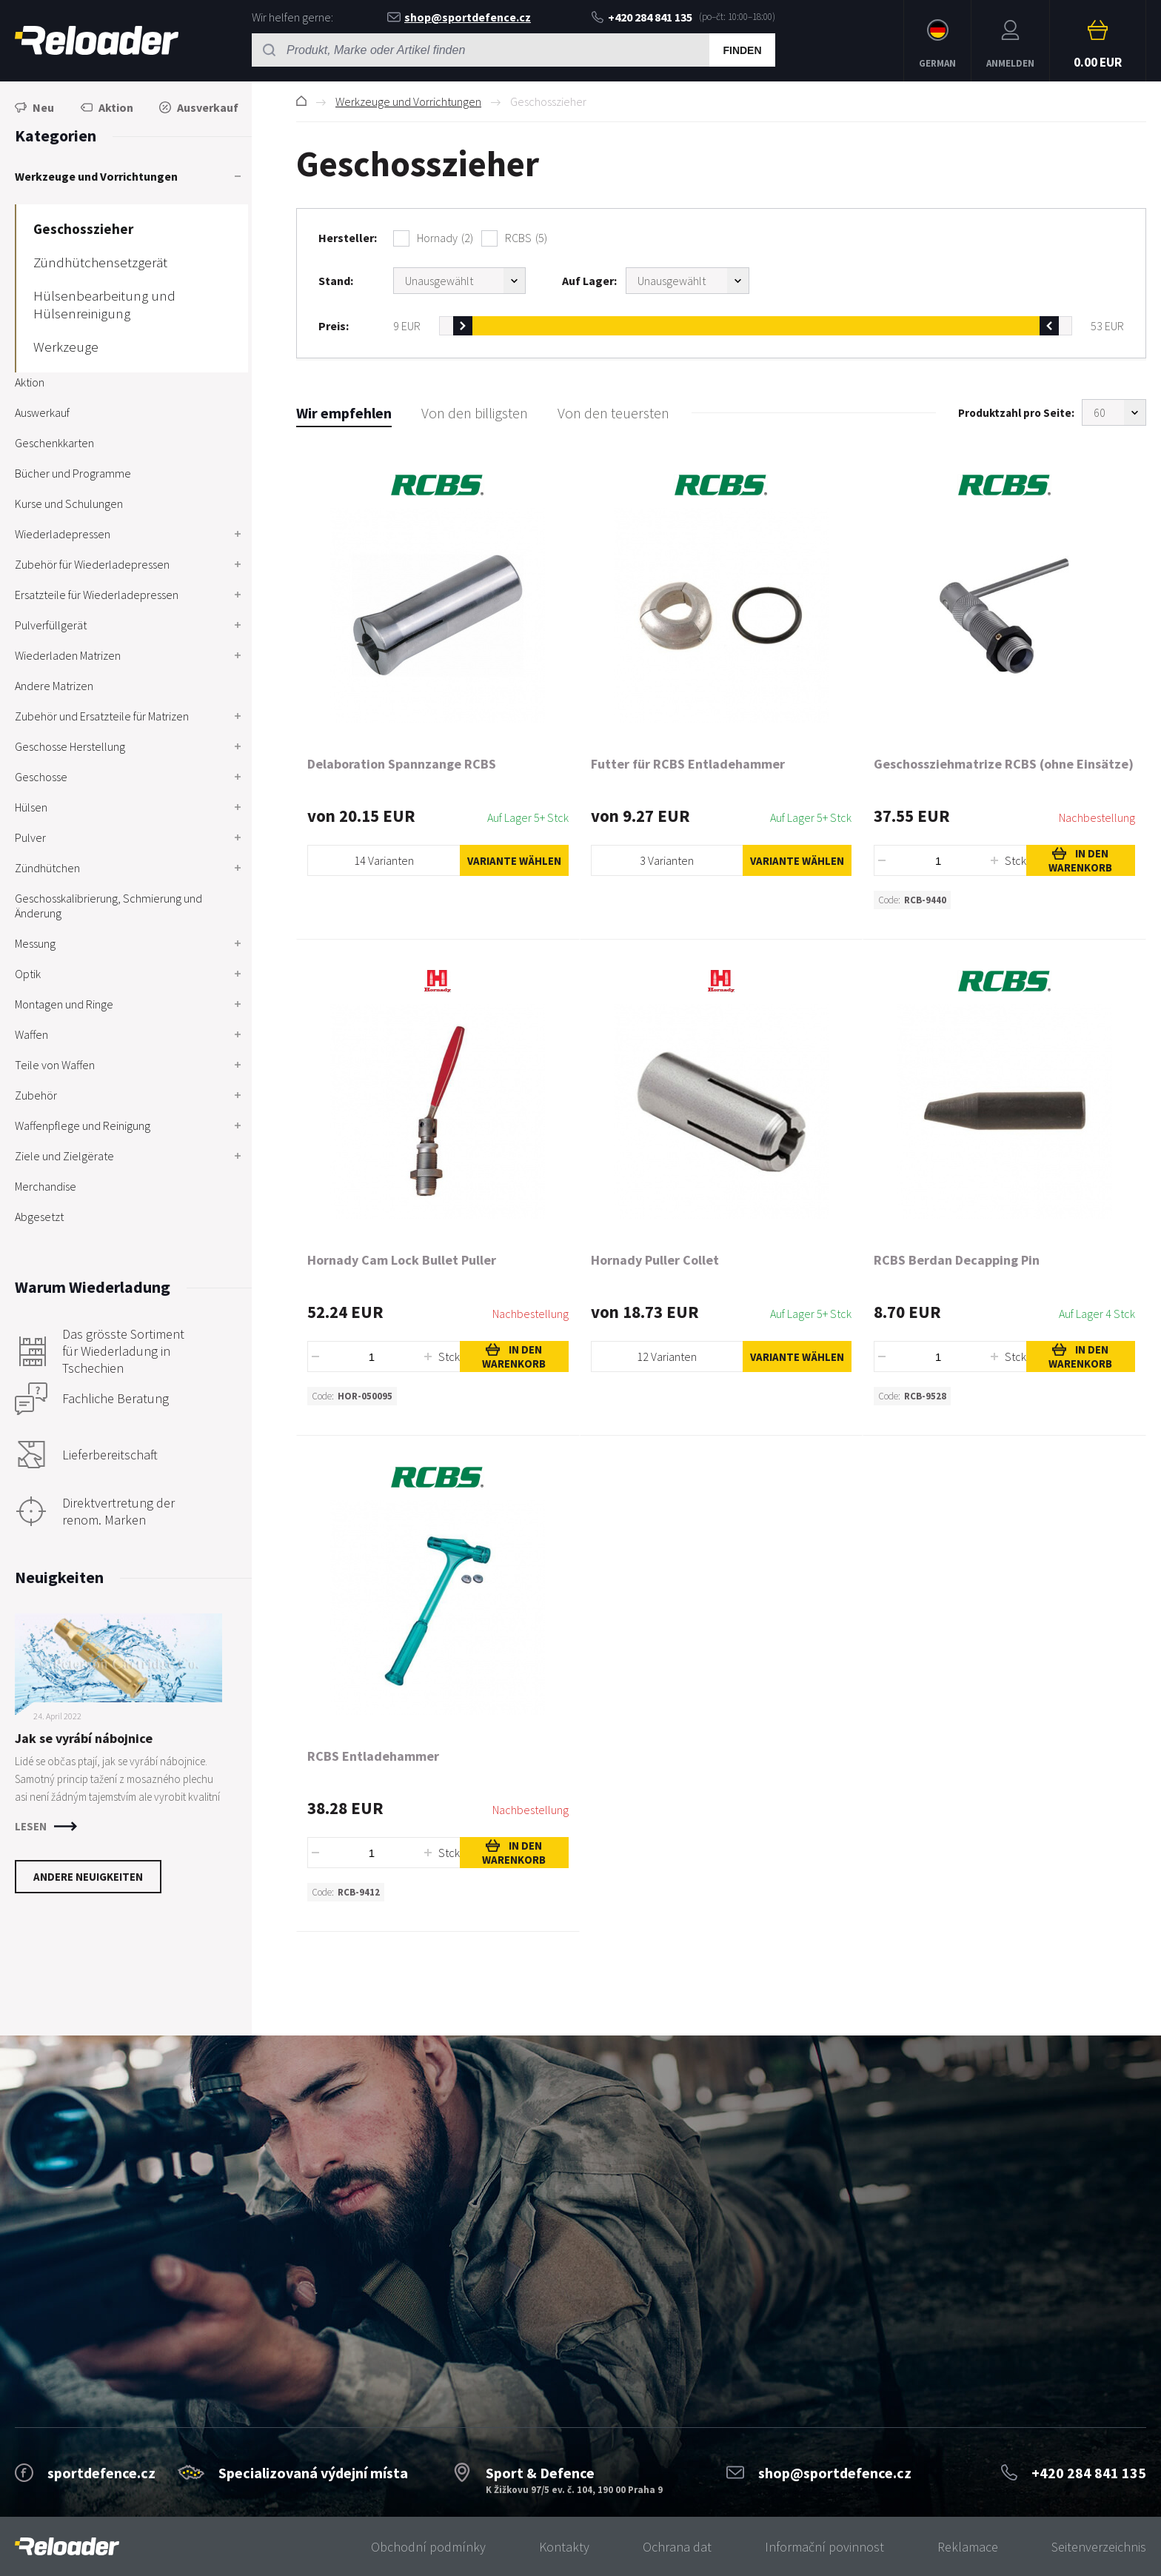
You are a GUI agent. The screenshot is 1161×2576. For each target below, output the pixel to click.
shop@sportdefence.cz (459, 17)
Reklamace (967, 2546)
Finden (742, 50)
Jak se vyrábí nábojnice (84, 1738)
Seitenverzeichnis (1098, 2546)
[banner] (67, 2546)
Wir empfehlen (344, 413)
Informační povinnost (824, 2546)
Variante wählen (514, 861)
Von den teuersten (613, 413)
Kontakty (564, 2546)
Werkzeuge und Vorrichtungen (408, 101)
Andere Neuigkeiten (88, 1877)
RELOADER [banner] (96, 40)
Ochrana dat (677, 2546)
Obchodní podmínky (428, 2546)
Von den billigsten (474, 413)
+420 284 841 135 (642, 17)
